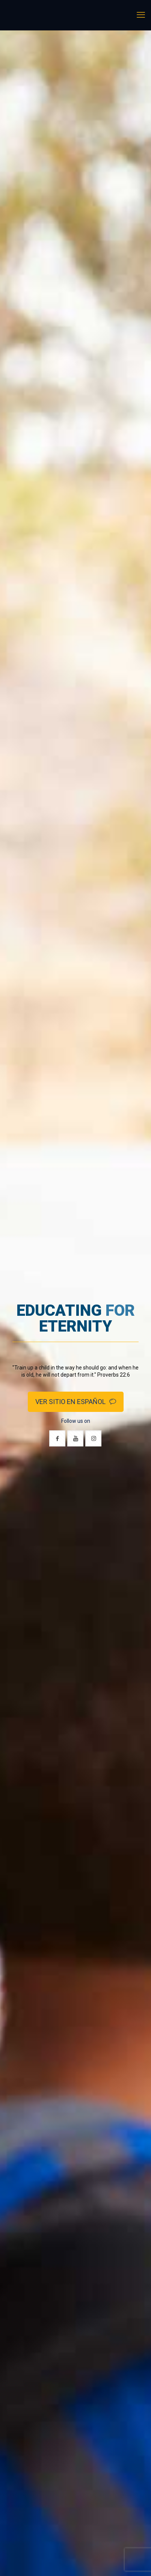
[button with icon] (57, 1438)
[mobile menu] (140, 15)
